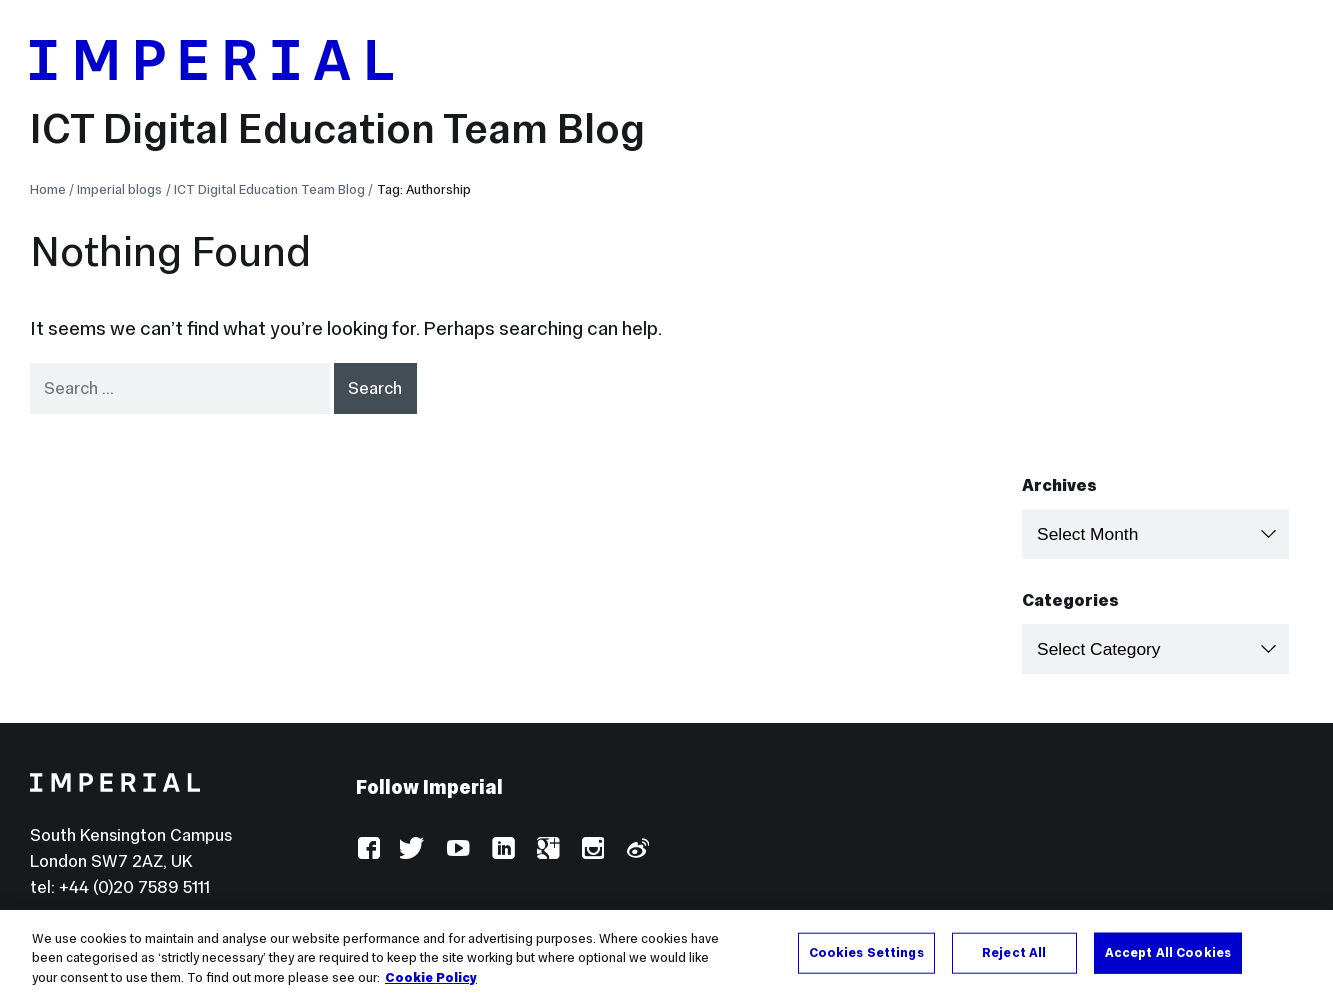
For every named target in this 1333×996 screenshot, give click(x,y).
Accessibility (480, 923)
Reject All (1014, 974)
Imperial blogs (119, 189)
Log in (379, 923)
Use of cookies (617, 923)
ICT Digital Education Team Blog (337, 128)
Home (48, 189)
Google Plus (547, 849)
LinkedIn (502, 849)
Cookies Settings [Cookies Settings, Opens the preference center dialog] (866, 974)
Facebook (368, 849)
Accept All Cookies (1168, 974)
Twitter (412, 849)
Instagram (591, 849)
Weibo (636, 849)
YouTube (457, 849)
